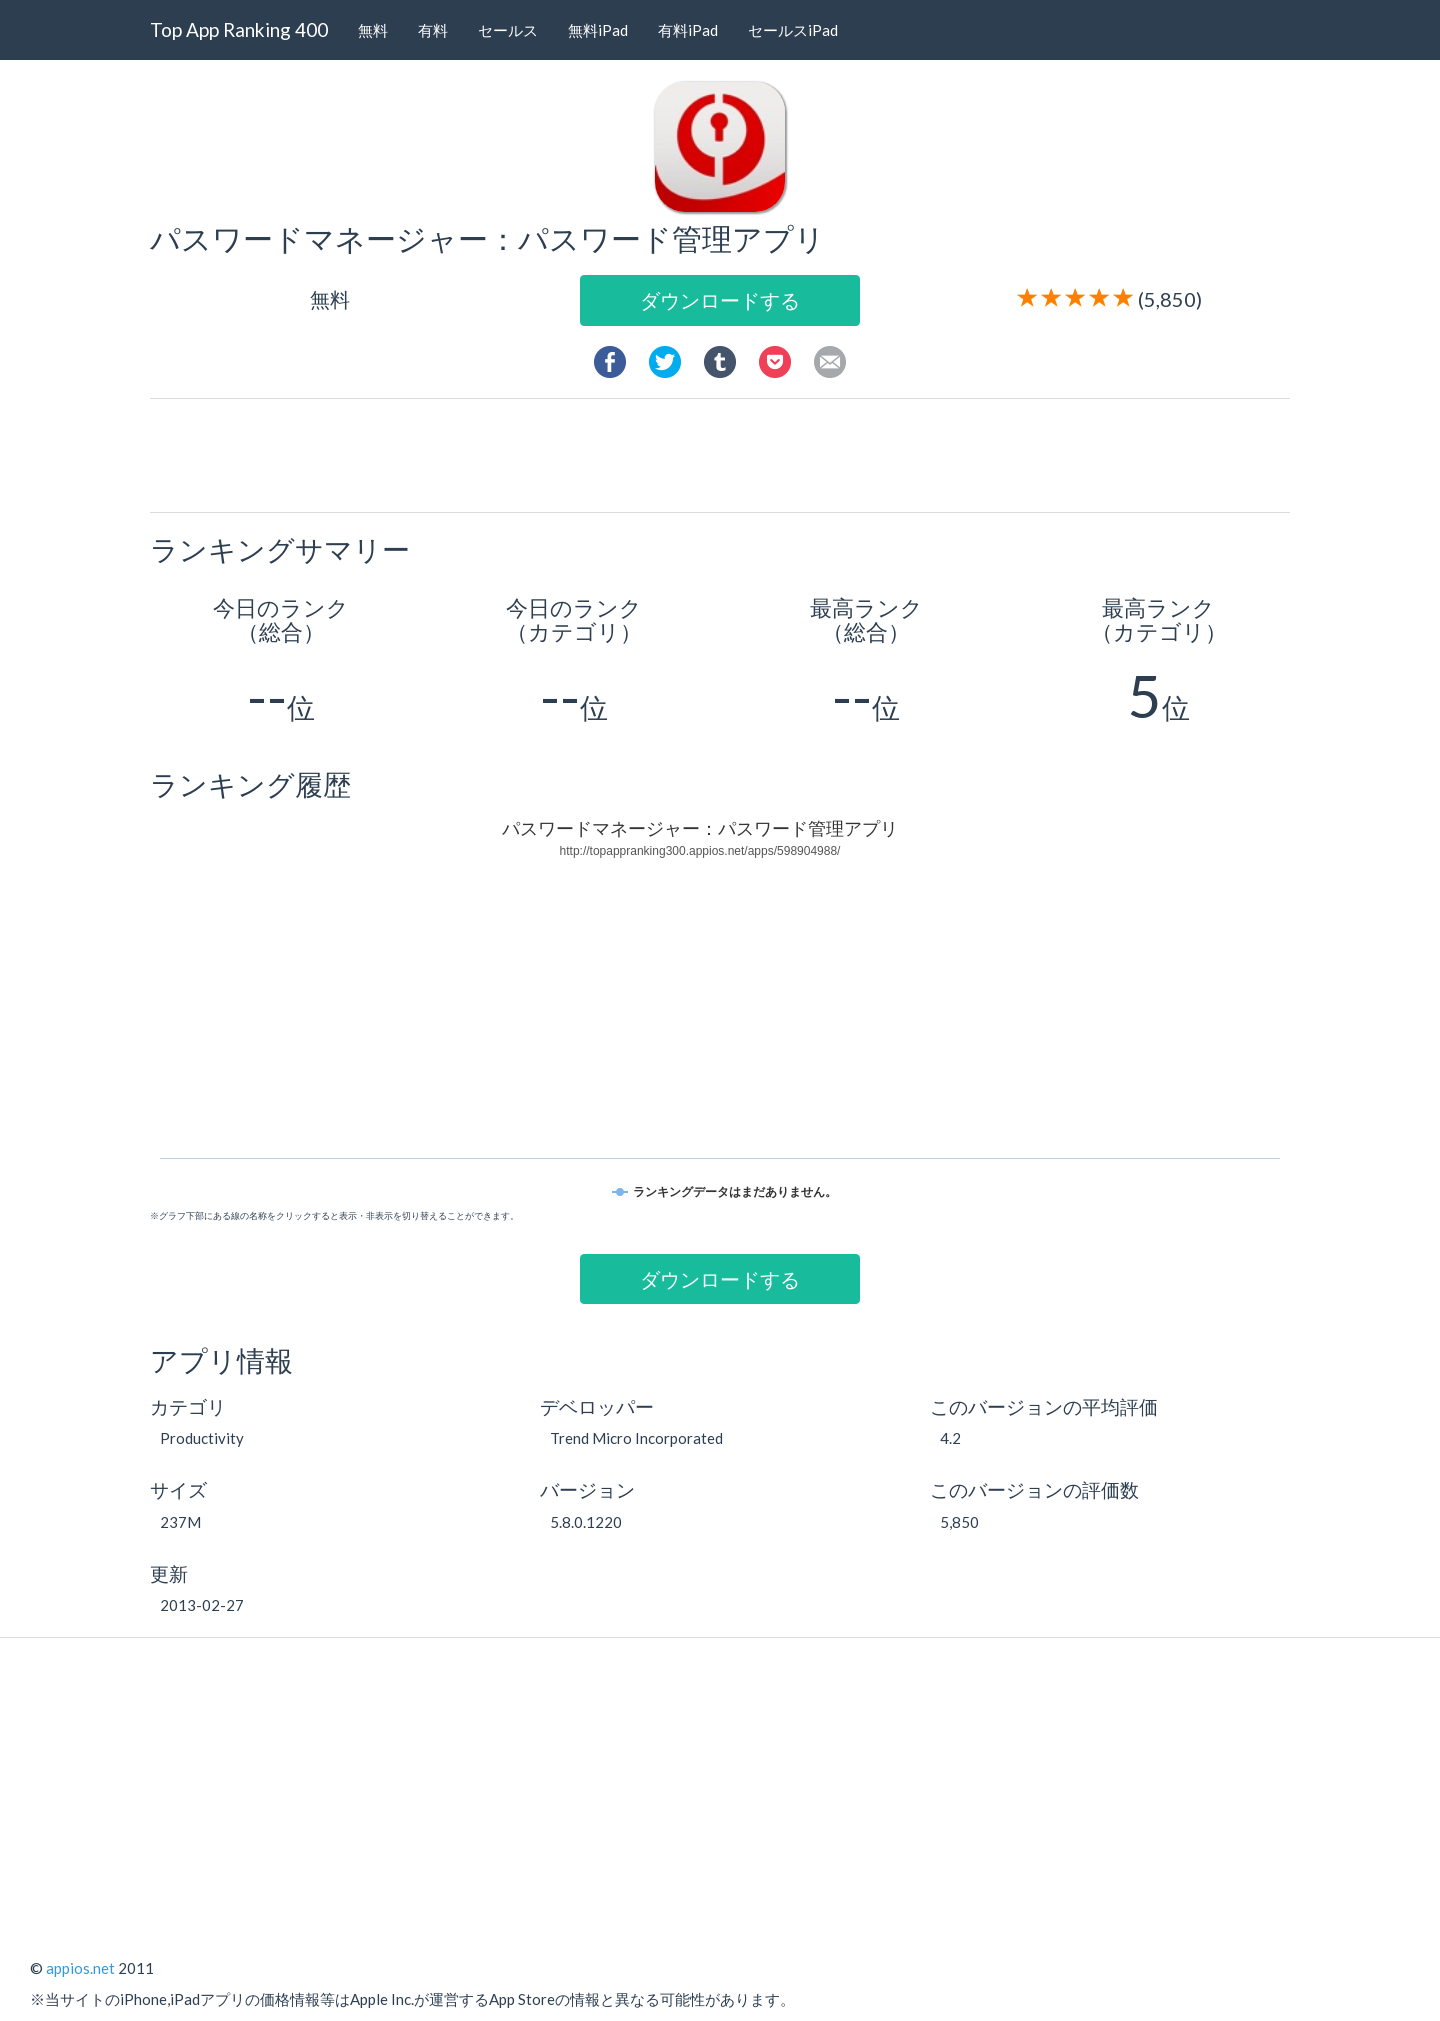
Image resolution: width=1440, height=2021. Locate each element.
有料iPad (688, 30)
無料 (373, 30)
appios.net (80, 1968)
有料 (433, 30)
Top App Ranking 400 (239, 29)
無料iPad (598, 30)
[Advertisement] (728, 454)
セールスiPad (793, 30)
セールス (508, 30)
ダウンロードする (720, 300)
